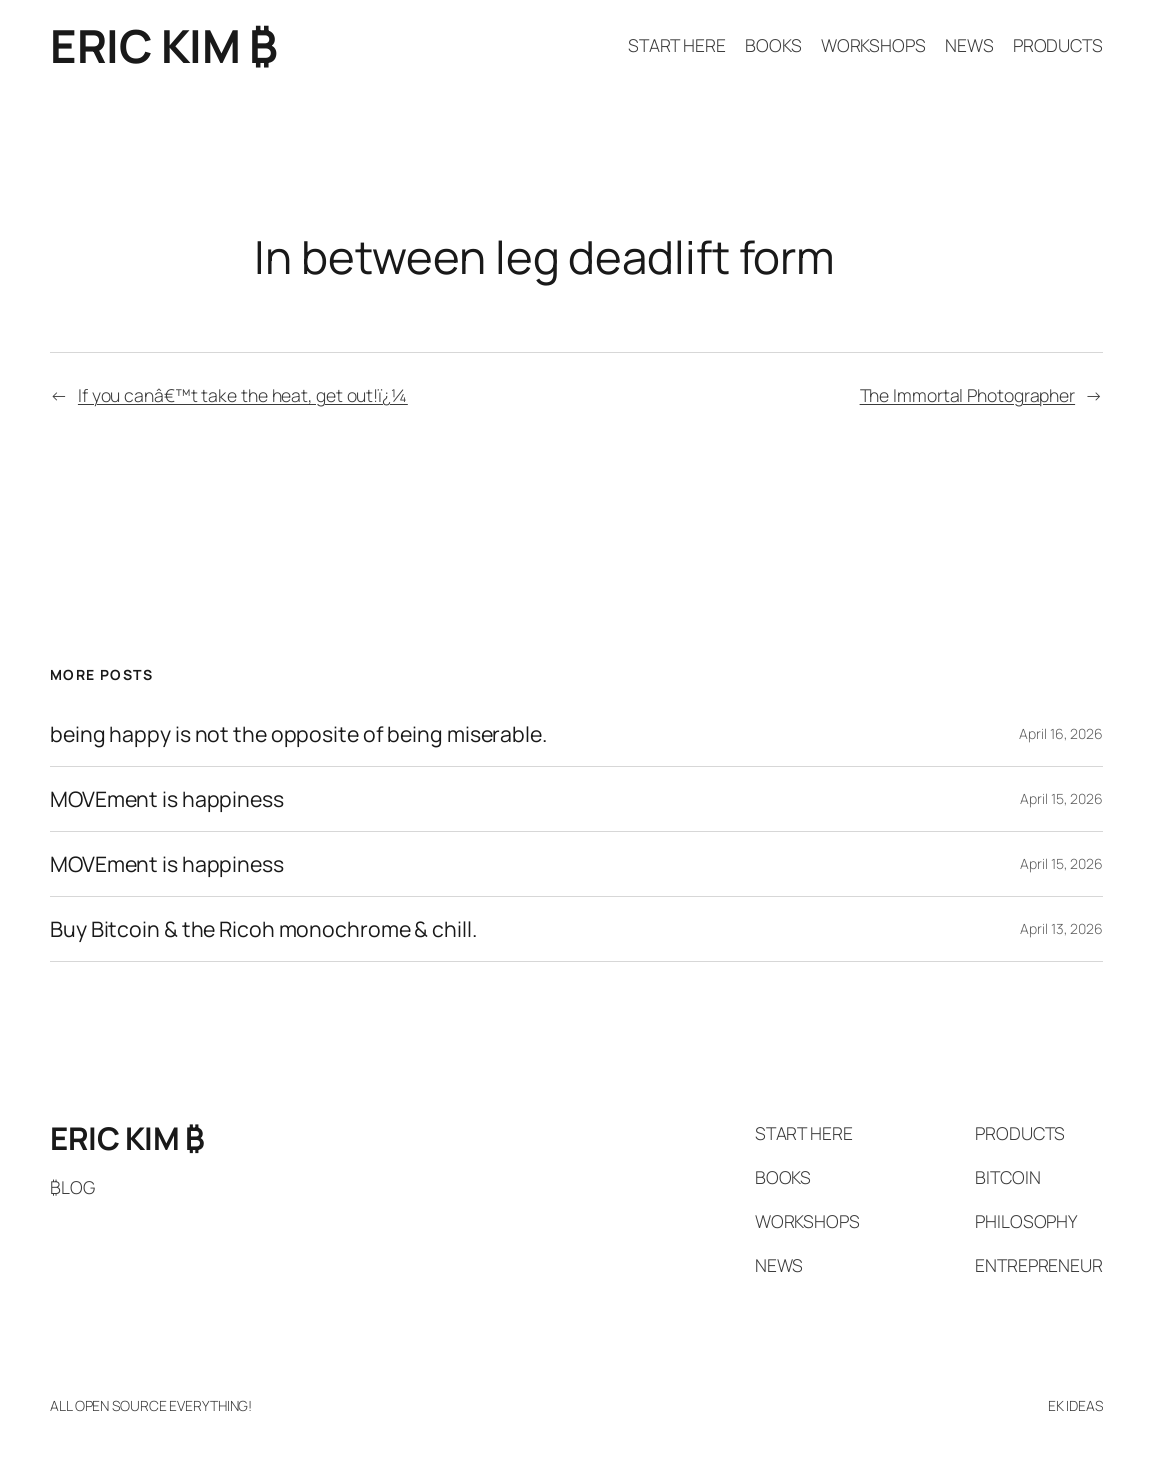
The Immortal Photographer (968, 395)
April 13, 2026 (1061, 928)
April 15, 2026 (1061, 798)
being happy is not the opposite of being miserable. (298, 734)
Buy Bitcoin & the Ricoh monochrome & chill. (263, 929)
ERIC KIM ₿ (163, 45)
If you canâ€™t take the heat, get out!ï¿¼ (243, 395)
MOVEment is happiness (167, 799)
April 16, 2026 (1061, 733)
